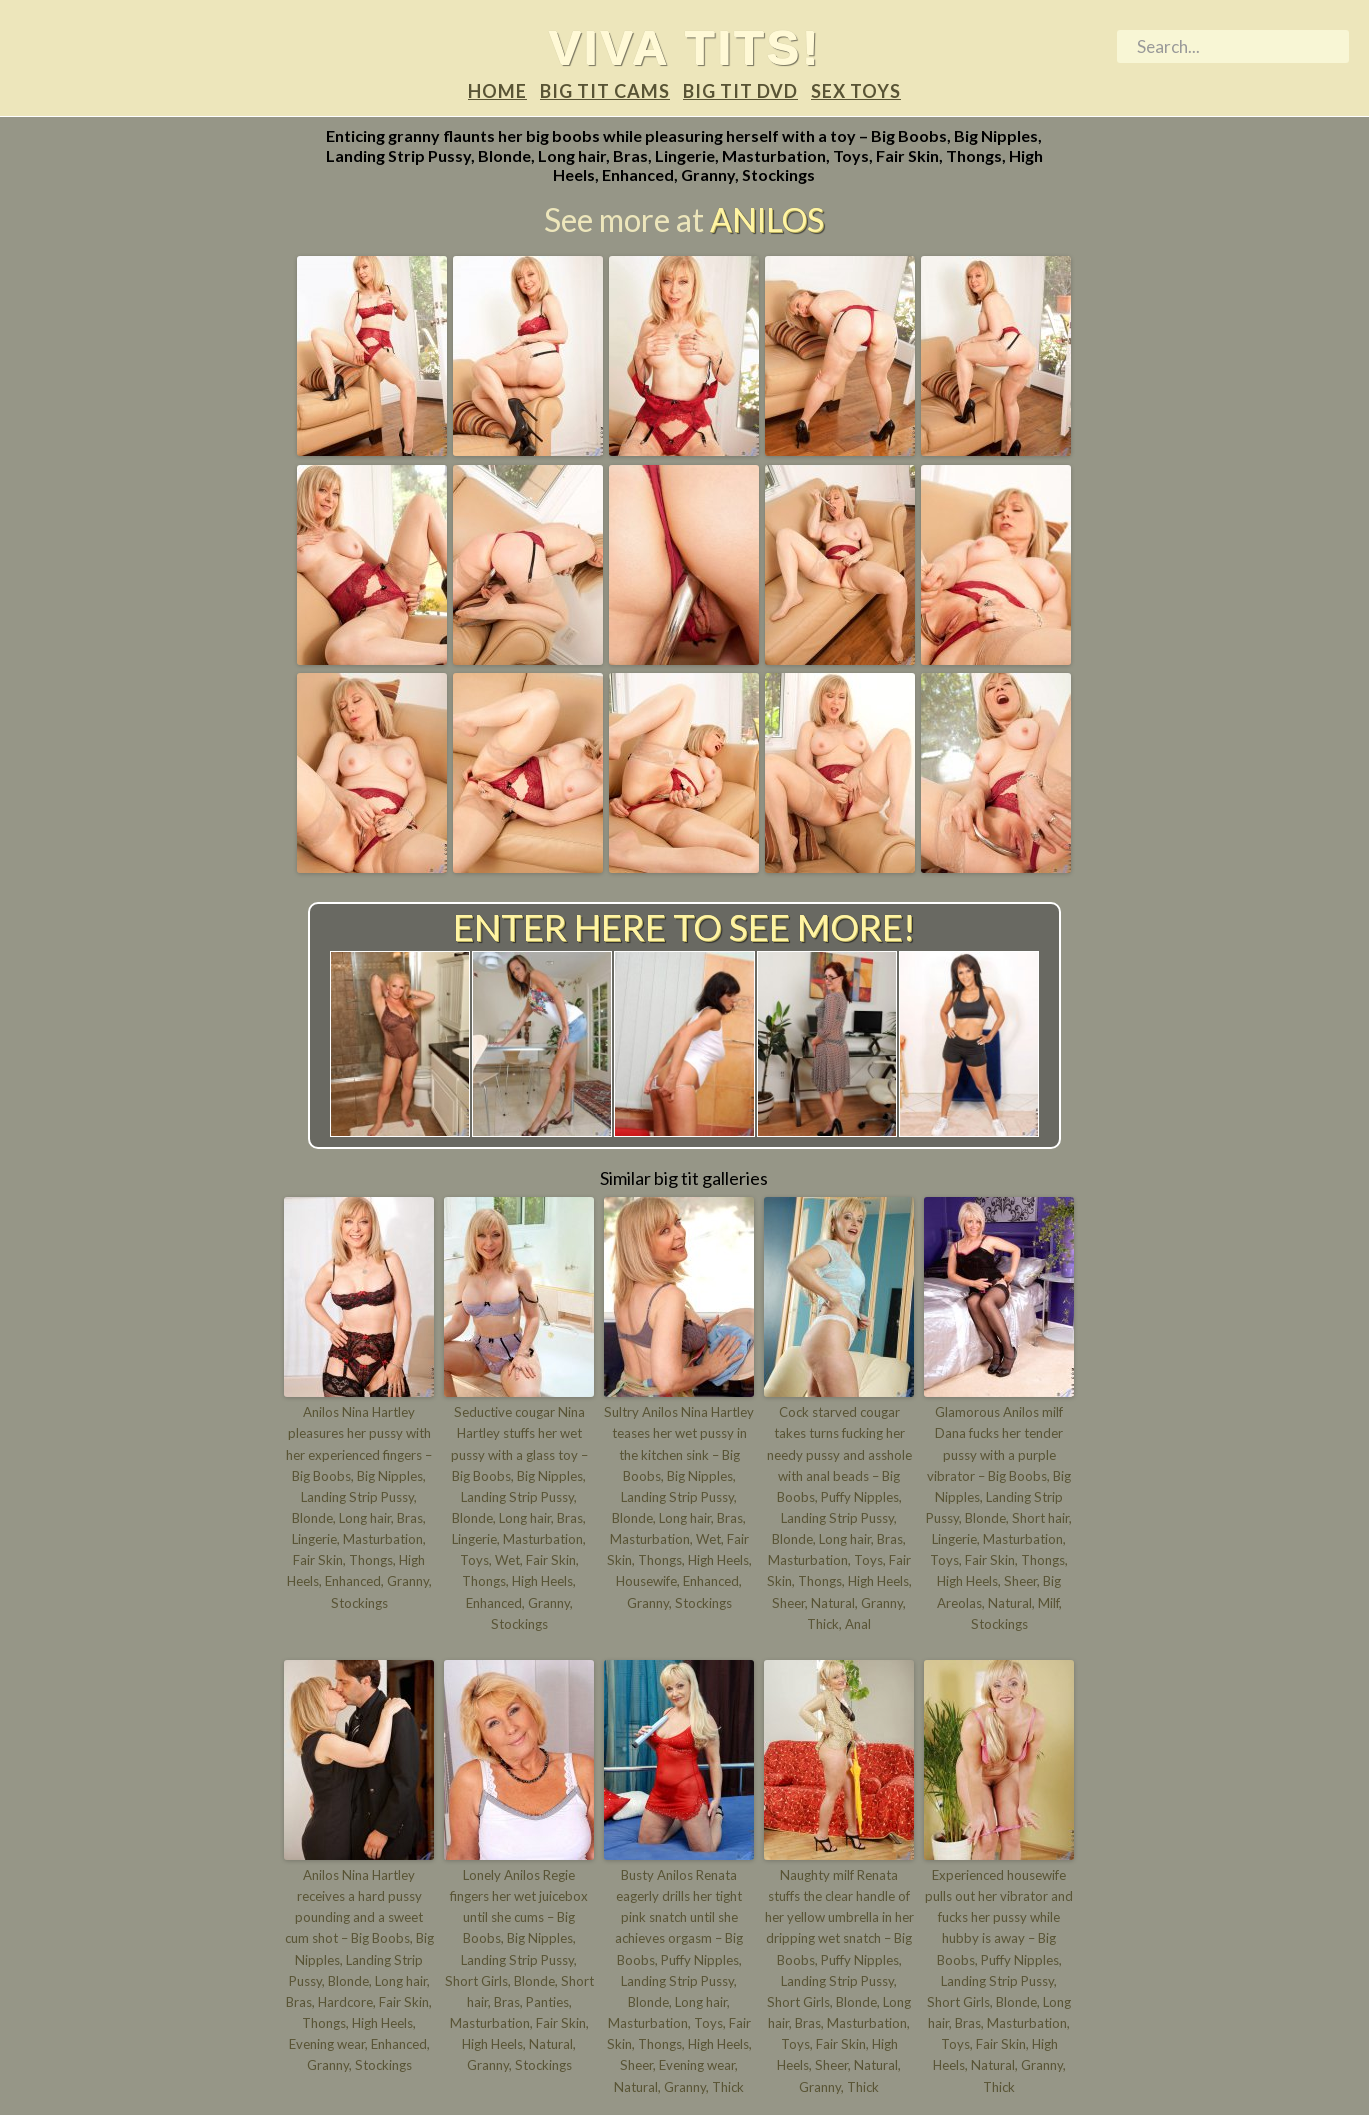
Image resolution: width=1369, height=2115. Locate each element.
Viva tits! (684, 47)
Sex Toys (856, 92)
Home (497, 92)
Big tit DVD (740, 92)
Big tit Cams (605, 92)
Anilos (767, 220)
